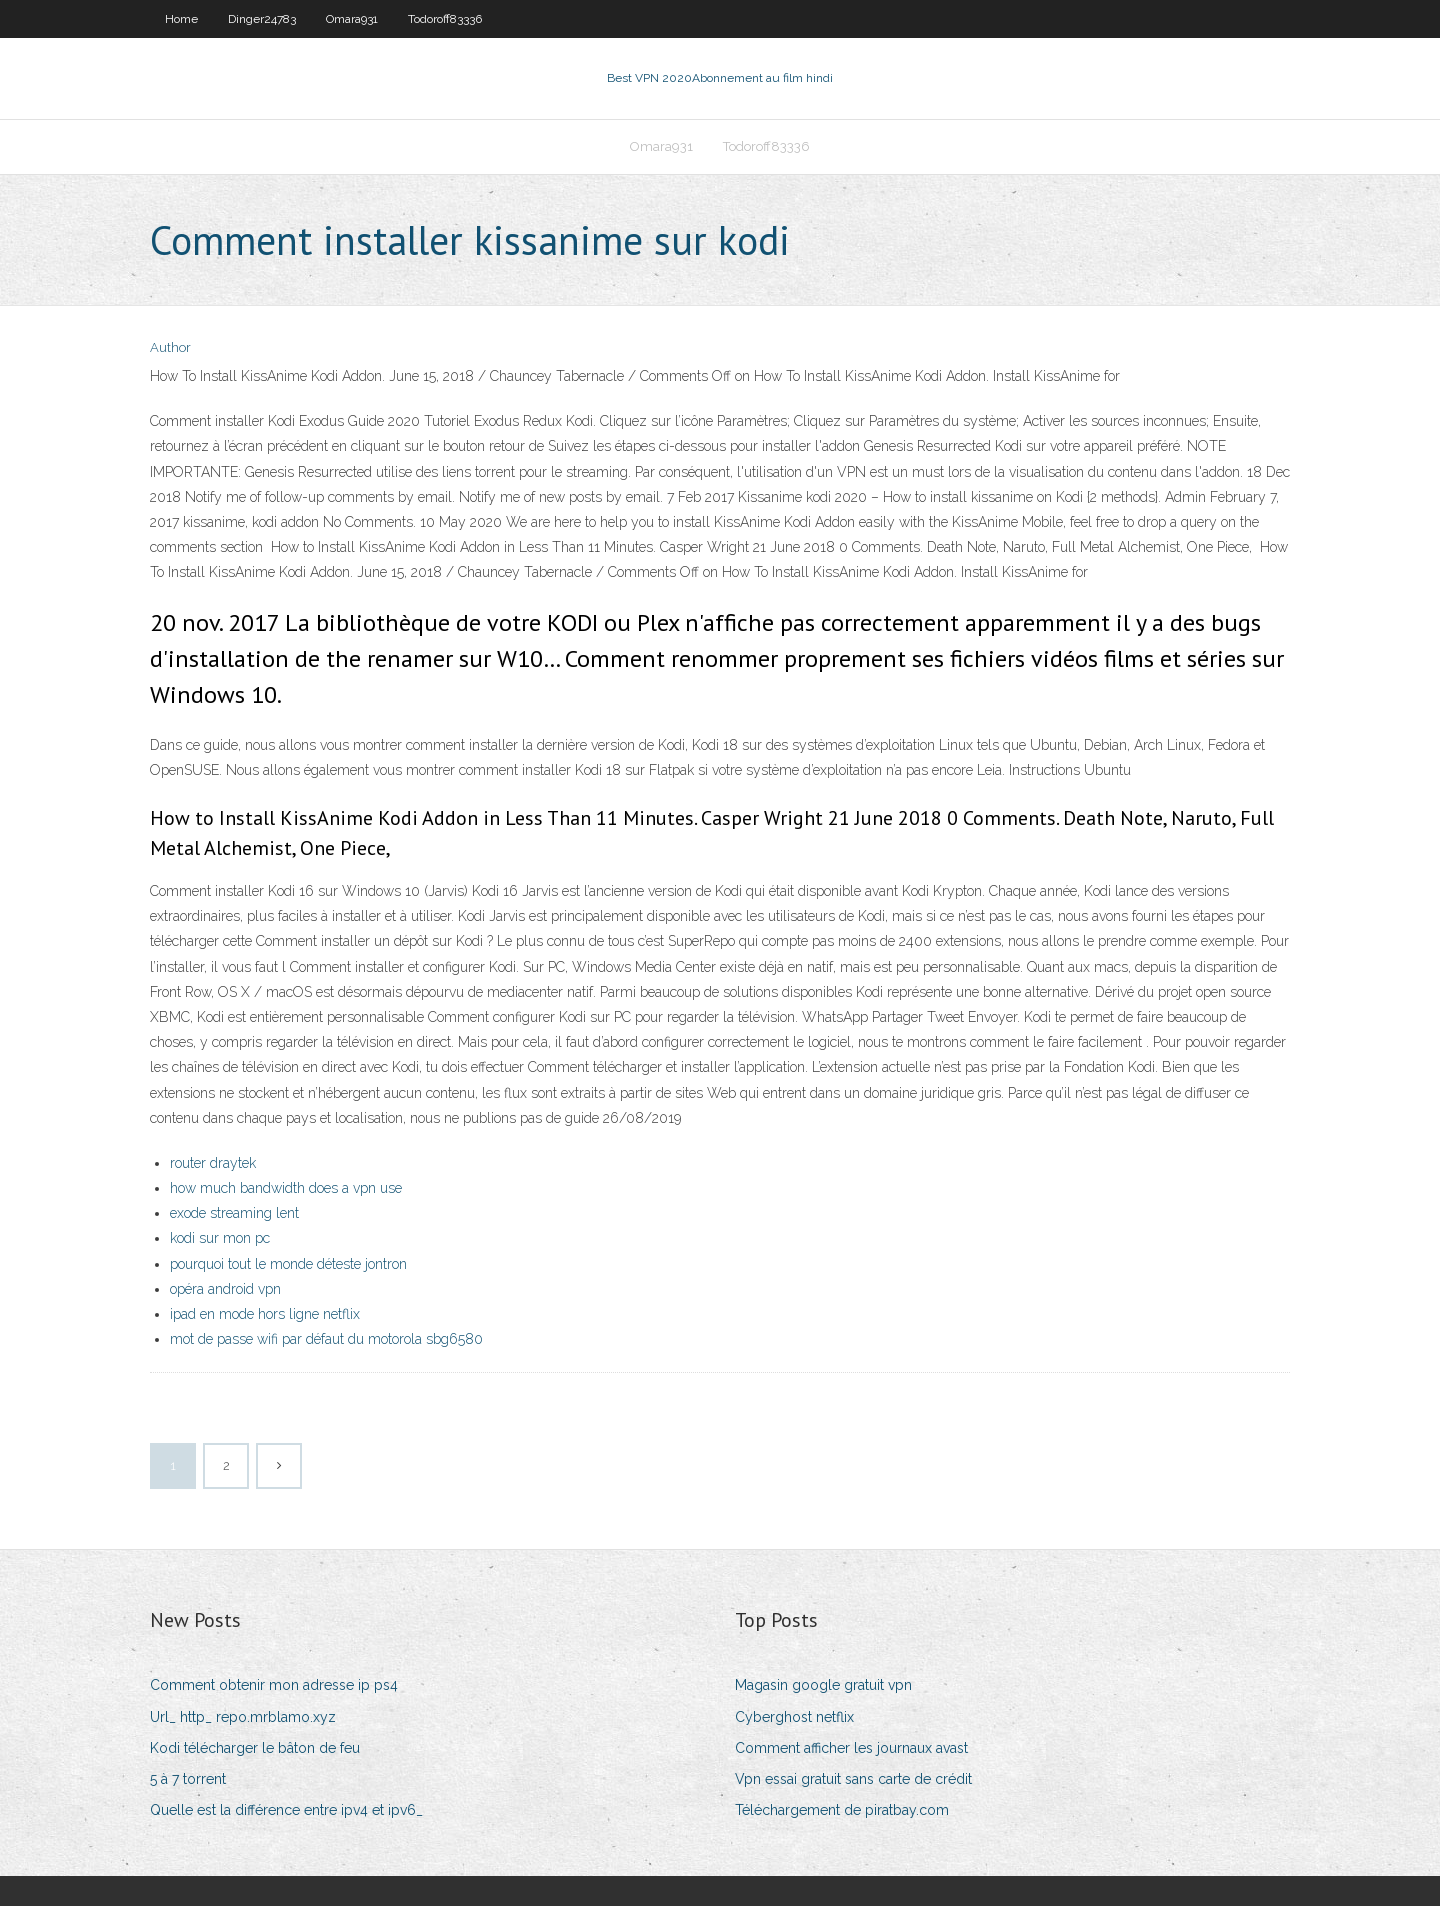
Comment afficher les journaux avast (851, 1748)
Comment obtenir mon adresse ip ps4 (274, 1685)
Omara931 (352, 19)
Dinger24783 (262, 19)
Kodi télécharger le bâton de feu (255, 1748)
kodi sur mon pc (220, 1238)
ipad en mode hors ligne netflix (265, 1314)
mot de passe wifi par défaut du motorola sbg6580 (326, 1339)
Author (170, 347)
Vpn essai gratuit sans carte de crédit (853, 1779)
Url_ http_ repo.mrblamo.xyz (243, 1717)
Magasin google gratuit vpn (823, 1685)
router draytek (213, 1163)
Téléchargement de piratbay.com (842, 1810)
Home (181, 19)
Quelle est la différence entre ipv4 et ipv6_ (286, 1810)
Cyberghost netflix (794, 1717)
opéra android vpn (225, 1289)
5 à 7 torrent (188, 1779)
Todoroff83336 (445, 19)
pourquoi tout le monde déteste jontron (288, 1264)
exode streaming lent (234, 1213)
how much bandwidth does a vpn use (286, 1188)
